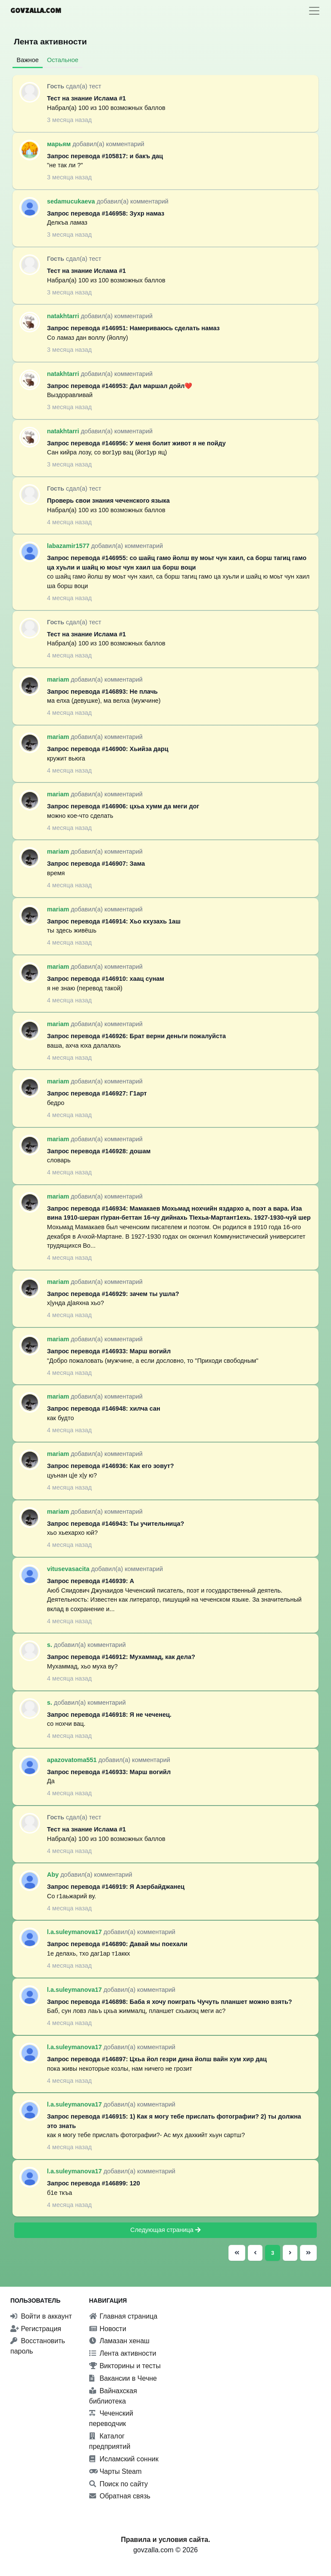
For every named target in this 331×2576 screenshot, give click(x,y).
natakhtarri (64, 316)
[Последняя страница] (307, 2253)
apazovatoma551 (72, 1759)
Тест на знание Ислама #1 (86, 98)
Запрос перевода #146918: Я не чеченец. (109, 1714)
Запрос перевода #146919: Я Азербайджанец (115, 1886)
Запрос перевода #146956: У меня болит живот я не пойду (136, 443)
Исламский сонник (124, 2459)
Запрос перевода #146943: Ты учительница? (115, 1523)
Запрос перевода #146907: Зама (96, 863)
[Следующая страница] (290, 2253)
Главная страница (123, 2316)
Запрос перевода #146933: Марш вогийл (109, 1351)
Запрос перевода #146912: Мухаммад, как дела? (121, 1656)
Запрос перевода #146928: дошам (98, 1151)
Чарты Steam (115, 2471)
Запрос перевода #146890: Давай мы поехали (117, 1944)
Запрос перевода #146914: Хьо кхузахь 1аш (114, 921)
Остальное (62, 59)
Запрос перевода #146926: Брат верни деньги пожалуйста (136, 1036)
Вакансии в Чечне (123, 2378)
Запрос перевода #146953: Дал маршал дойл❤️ (120, 385)
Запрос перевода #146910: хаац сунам (105, 978)
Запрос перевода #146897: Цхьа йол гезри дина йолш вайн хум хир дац (157, 2059)
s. (50, 1644)
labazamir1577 (69, 545)
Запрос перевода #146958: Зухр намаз (105, 213)
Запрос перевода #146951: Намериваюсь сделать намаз (133, 328)
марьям (59, 144)
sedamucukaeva (72, 201)
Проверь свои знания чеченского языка (108, 500)
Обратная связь (119, 2496)
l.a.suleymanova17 (75, 1931)
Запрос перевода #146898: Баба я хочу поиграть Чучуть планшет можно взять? (169, 2001)
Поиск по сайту (118, 2484)
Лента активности (122, 2353)
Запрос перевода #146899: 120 (93, 2183)
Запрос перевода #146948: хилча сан (103, 1408)
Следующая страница (165, 2229)
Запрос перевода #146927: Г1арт (97, 1093)
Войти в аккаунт (41, 2316)
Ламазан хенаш (119, 2340)
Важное (28, 59)
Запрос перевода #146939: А (90, 1581)
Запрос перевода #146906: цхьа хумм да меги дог (123, 806)
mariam (59, 679)
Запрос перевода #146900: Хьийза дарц (108, 748)
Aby (53, 1874)
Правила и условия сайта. (165, 2539)
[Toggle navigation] (314, 10)
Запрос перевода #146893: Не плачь (102, 691)
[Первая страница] (236, 2253)
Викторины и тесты (125, 2365)
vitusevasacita (69, 1568)
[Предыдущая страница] (255, 2253)
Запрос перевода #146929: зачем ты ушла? (113, 1293)
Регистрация (35, 2328)
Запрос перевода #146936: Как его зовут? (110, 1465)
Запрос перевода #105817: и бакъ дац (105, 156)
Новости (107, 2328)
